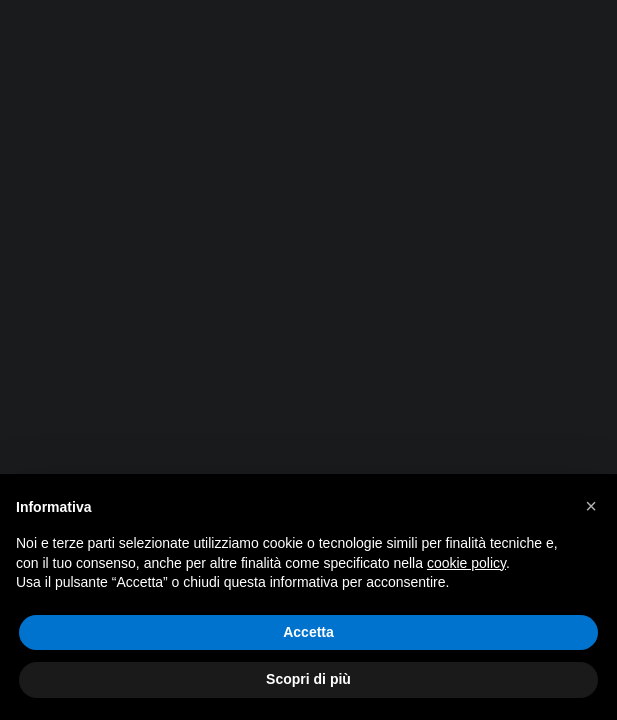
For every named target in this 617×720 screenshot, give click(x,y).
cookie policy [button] (466, 563)
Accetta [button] (308, 632)
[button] (591, 506)
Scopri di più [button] (308, 679)
